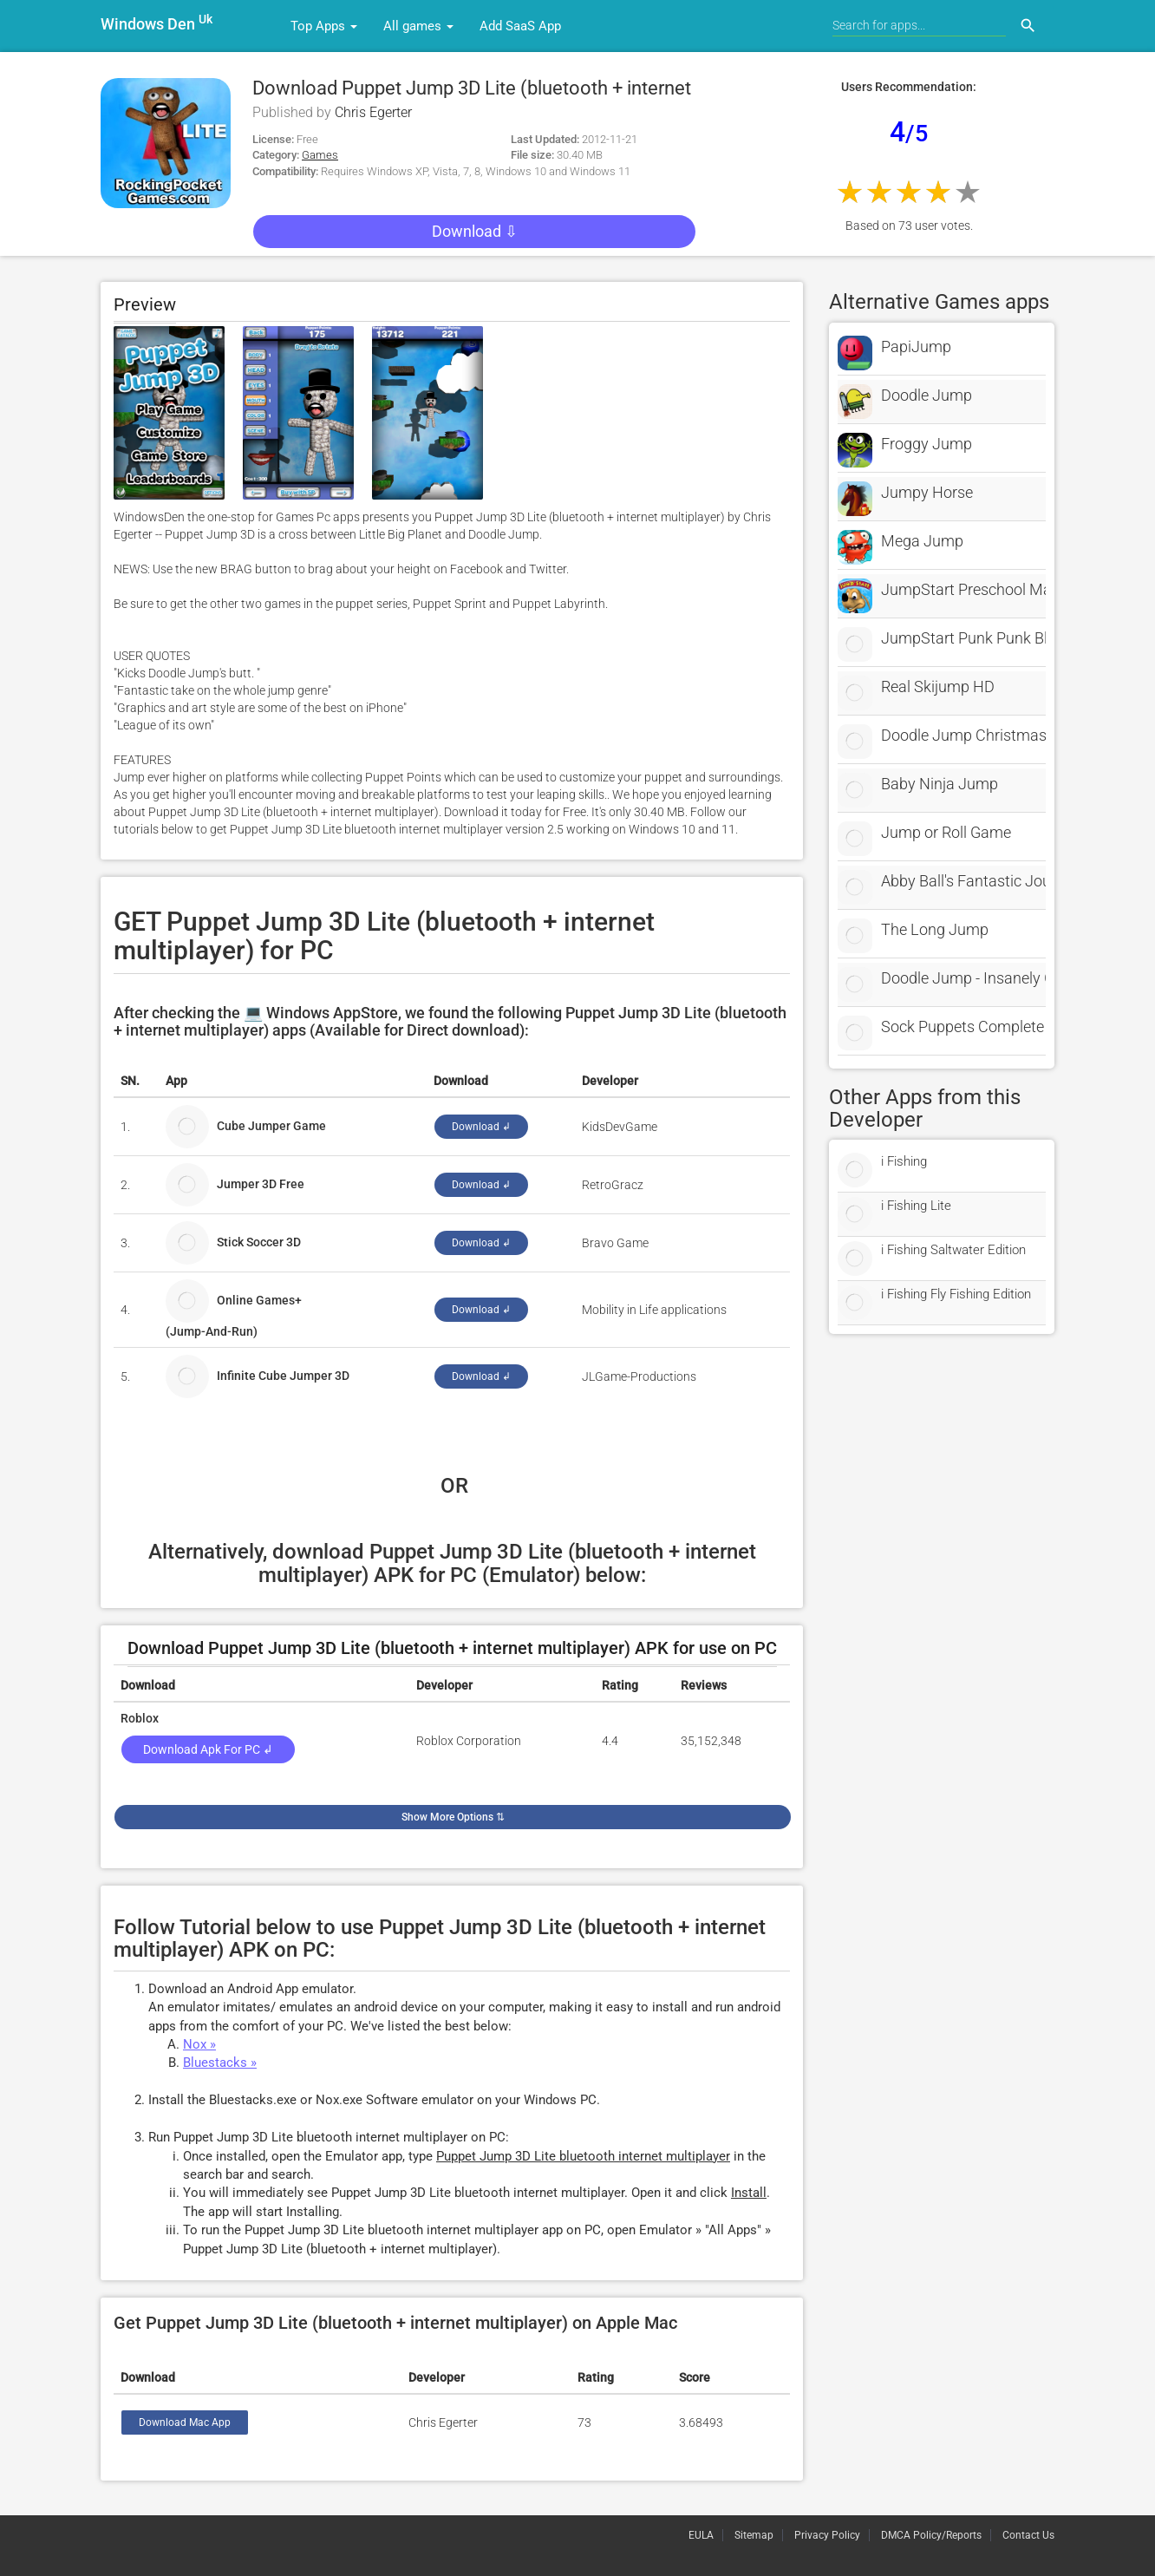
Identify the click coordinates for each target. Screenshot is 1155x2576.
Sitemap (753, 2535)
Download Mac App (185, 2422)
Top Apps (323, 26)
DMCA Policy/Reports (931, 2535)
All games (418, 26)
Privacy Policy (827, 2535)
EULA (701, 2535)
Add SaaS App (520, 26)
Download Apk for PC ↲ (208, 1749)
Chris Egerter (373, 112)
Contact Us (1028, 2535)
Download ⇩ (475, 231)
